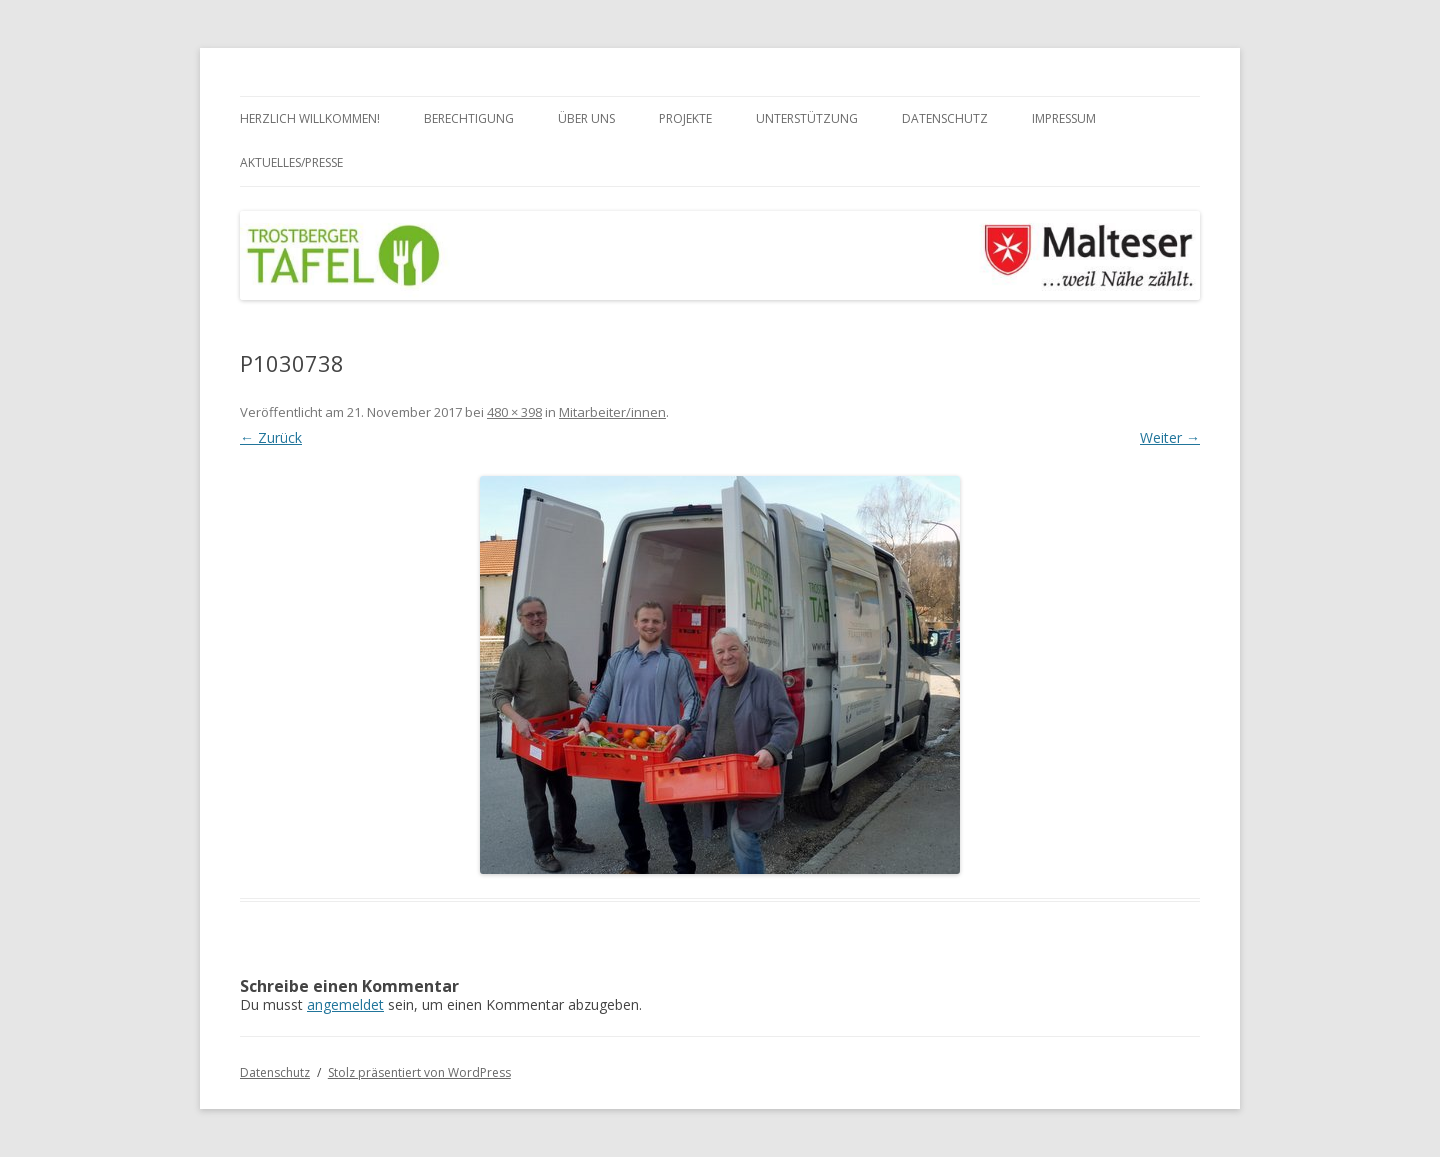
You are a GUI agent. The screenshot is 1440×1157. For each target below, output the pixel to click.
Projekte (685, 118)
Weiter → (1170, 437)
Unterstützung (807, 118)
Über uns (586, 118)
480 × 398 (514, 412)
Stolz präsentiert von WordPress (419, 1072)
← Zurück (271, 437)
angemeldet (345, 1004)
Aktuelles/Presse (291, 162)
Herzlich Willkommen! (310, 118)
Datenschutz (945, 118)
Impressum (1064, 118)
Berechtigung (469, 118)
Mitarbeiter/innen (612, 412)
